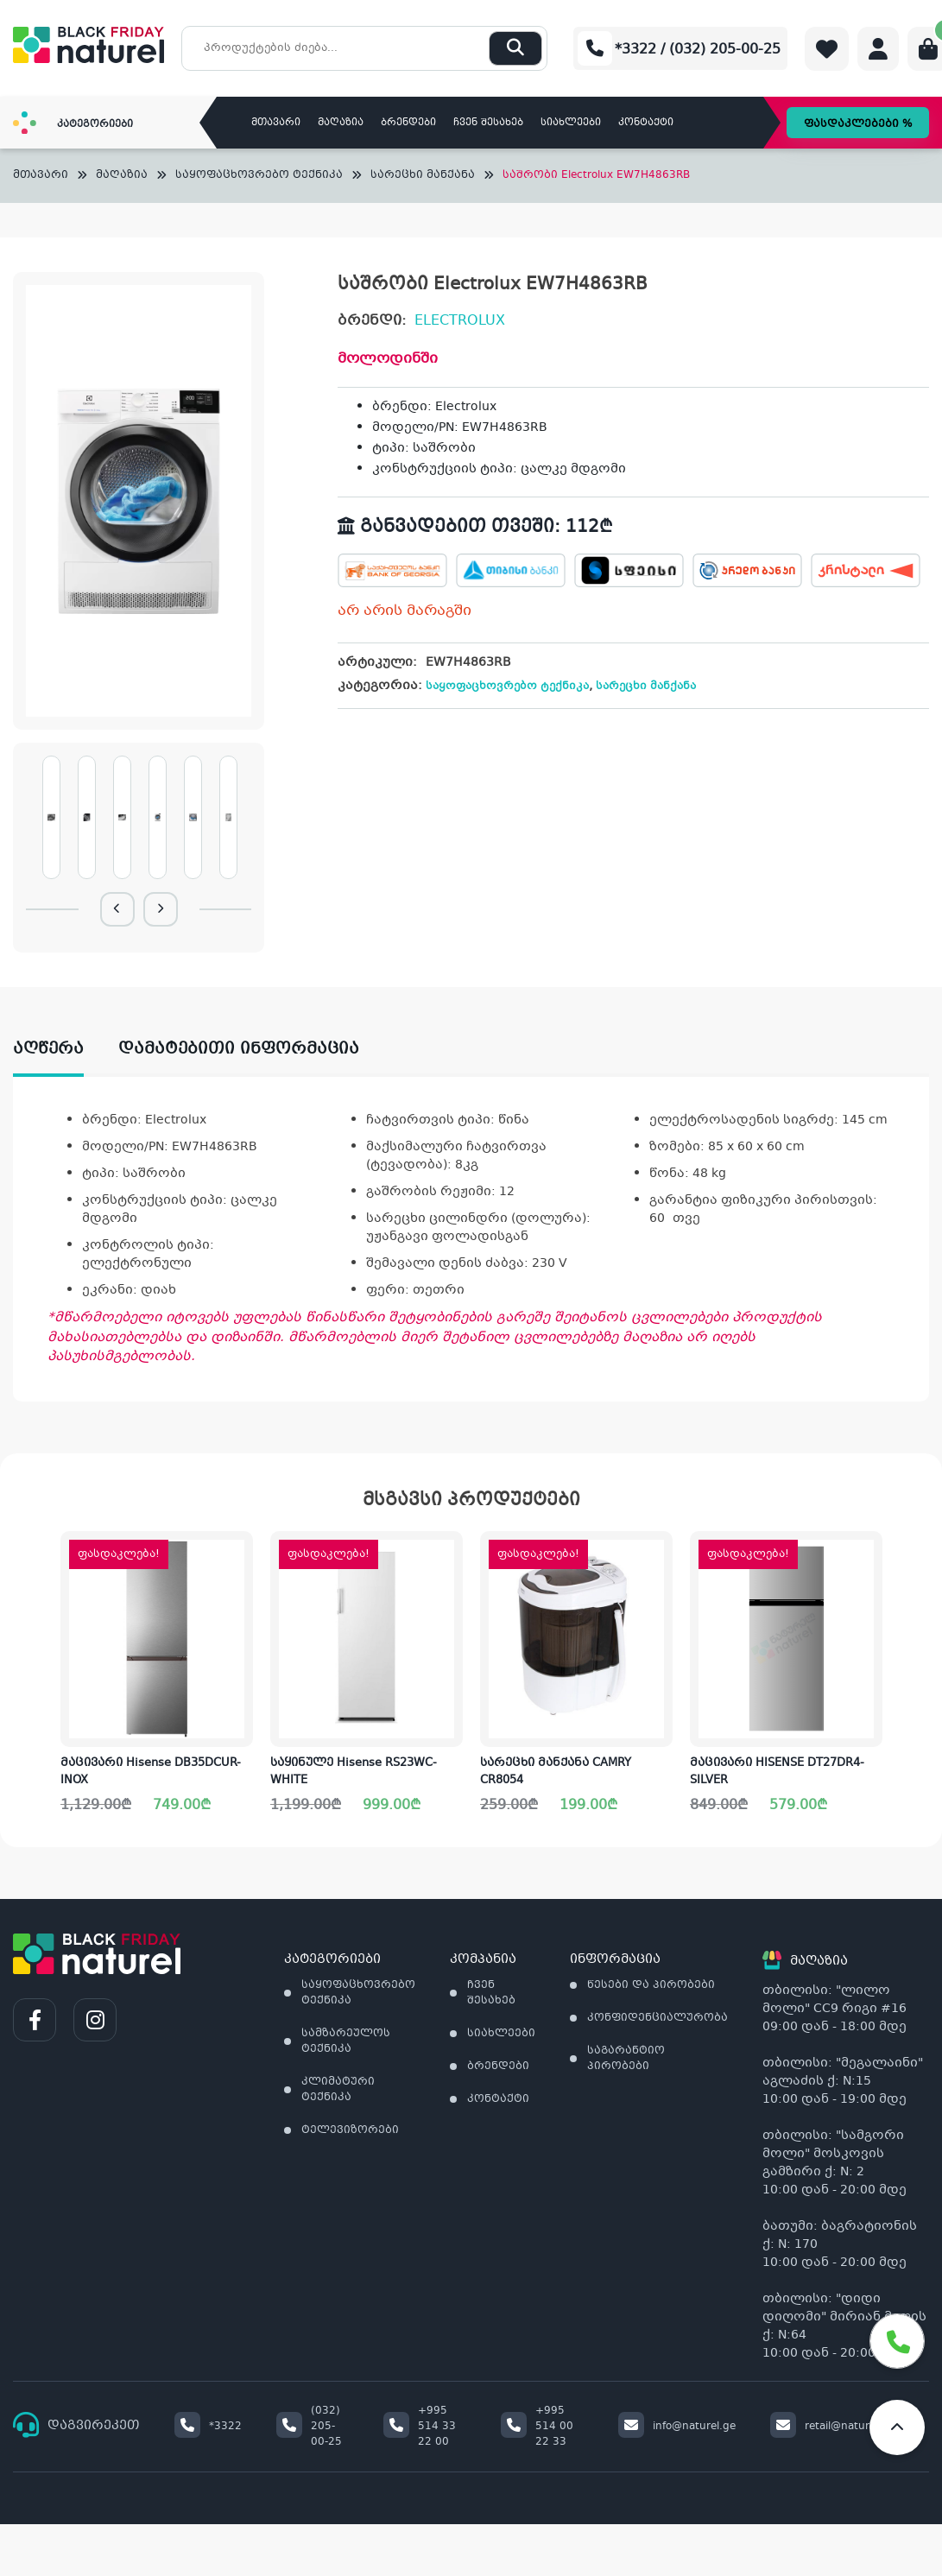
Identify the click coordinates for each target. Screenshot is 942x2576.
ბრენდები (408, 123)
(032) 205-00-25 (309, 2426)
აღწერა (48, 1049)
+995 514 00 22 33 (537, 2426)
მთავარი (275, 123)
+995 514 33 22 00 (419, 2426)
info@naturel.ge (677, 2426)
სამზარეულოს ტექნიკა (345, 2041)
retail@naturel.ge (832, 2426)
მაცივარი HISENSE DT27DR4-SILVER (777, 1772)
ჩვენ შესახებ (488, 123)
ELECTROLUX (459, 321)
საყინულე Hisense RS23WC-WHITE (353, 1772)
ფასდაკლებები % (858, 124)
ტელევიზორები (350, 2130)
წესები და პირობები (651, 1985)
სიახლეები (571, 123)
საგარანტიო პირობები (626, 2058)
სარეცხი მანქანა (422, 175)
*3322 (208, 2426)
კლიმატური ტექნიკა (338, 2089)
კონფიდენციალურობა (657, 2018)
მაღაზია (341, 123)
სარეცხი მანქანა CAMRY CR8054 (555, 1772)
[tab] (65, 1049)
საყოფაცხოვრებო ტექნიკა (259, 175)
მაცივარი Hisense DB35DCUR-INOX (150, 1772)
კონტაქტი (645, 123)
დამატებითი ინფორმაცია (238, 1049)
